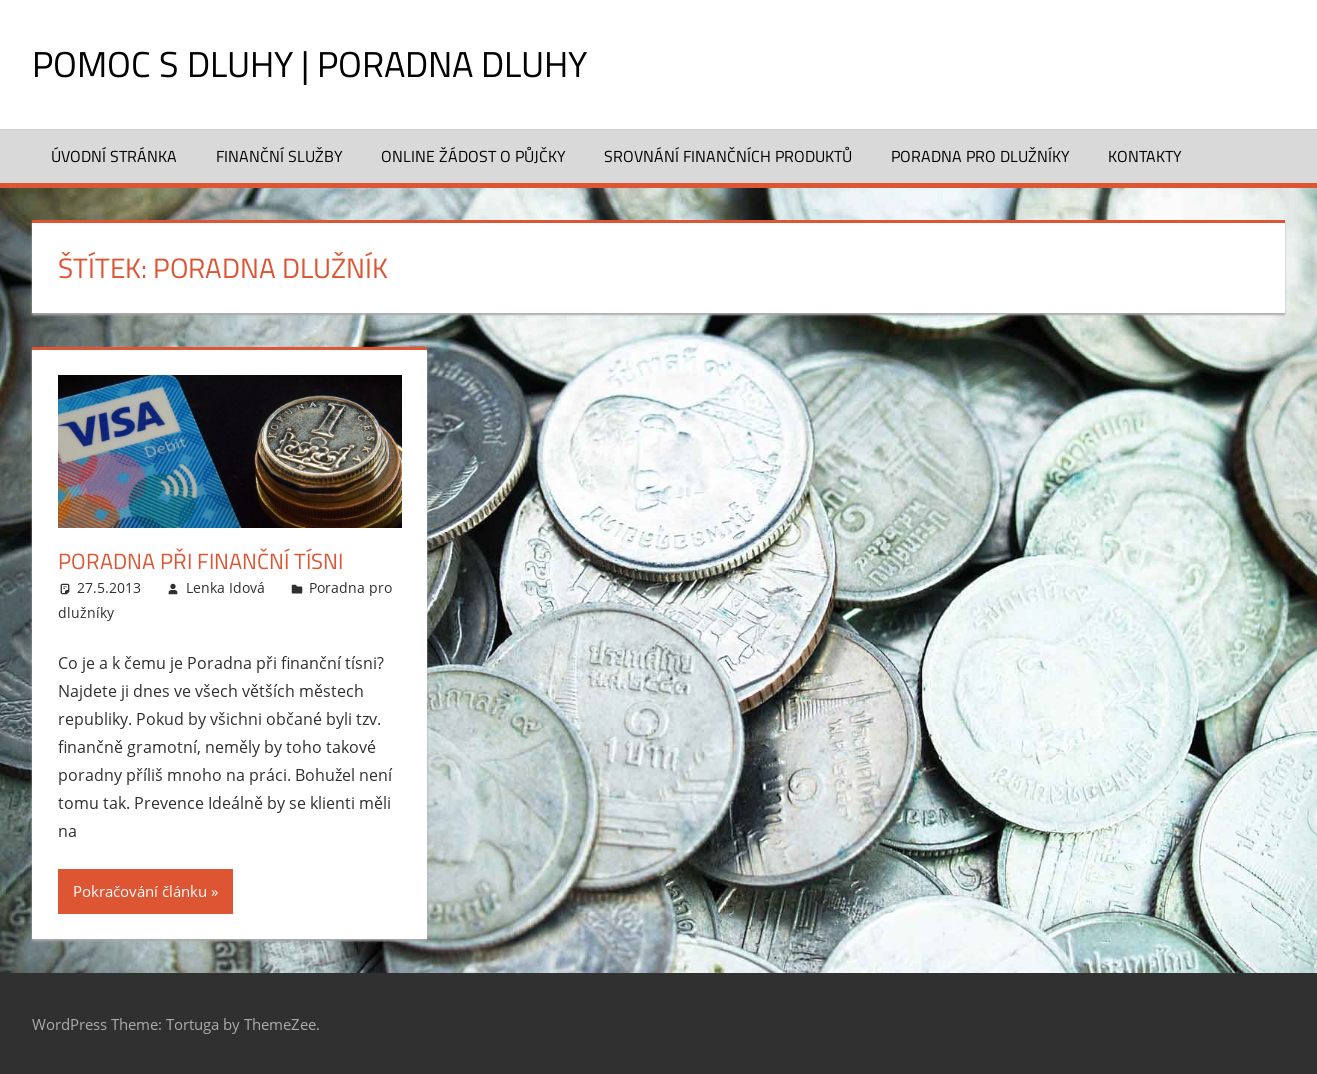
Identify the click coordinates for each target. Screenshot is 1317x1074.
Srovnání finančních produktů (728, 156)
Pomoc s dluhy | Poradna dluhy (309, 63)
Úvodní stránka (114, 156)
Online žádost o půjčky (473, 156)
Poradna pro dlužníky (980, 156)
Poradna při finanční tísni (200, 561)
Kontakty (1145, 156)
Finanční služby (279, 156)
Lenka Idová (225, 587)
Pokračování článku (140, 891)
